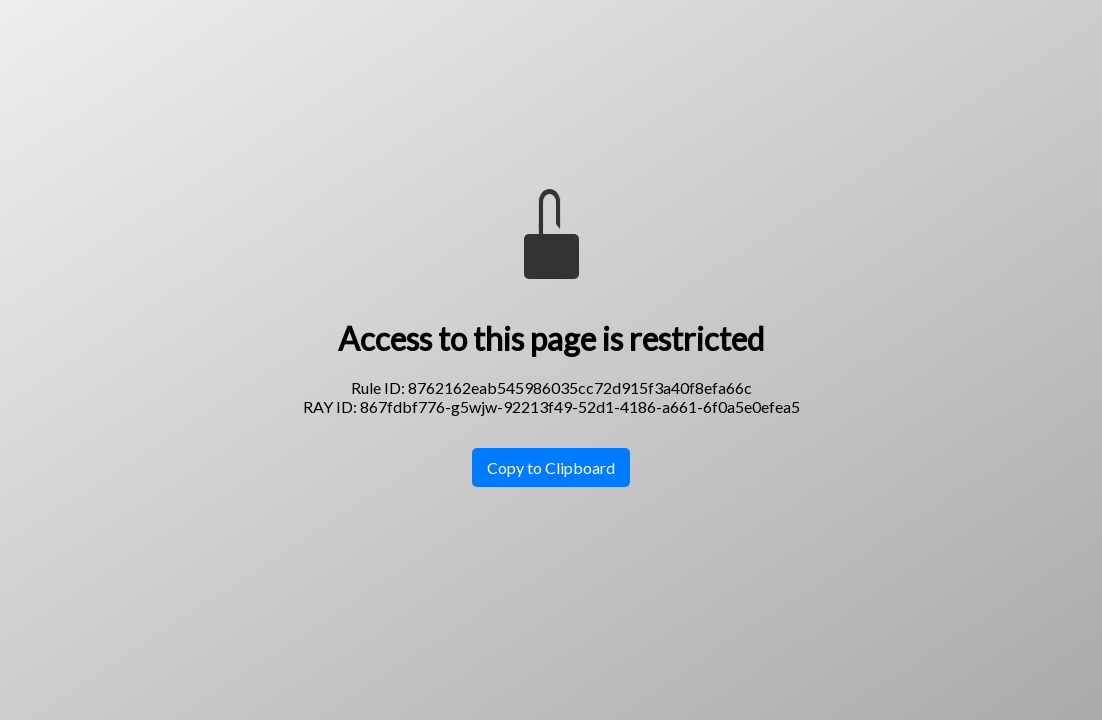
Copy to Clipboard (551, 467)
